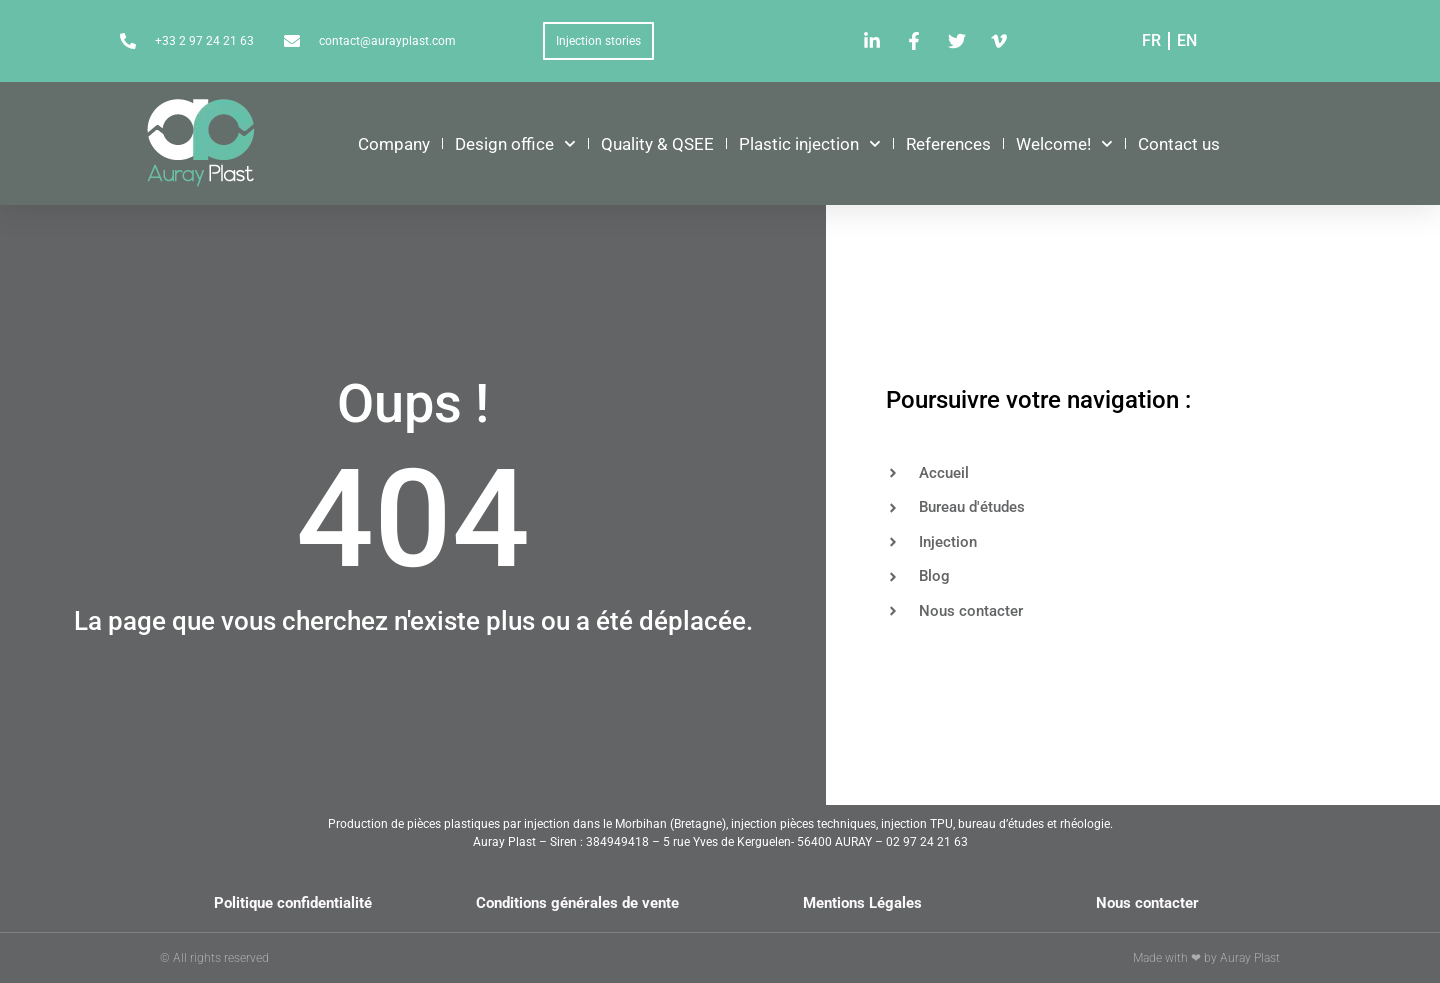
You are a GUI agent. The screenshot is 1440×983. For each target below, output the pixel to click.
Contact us (1179, 144)
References (948, 144)
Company (394, 144)
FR (1151, 40)
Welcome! (1064, 144)
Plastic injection (810, 144)
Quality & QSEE (657, 144)
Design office (515, 144)
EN (1187, 40)
